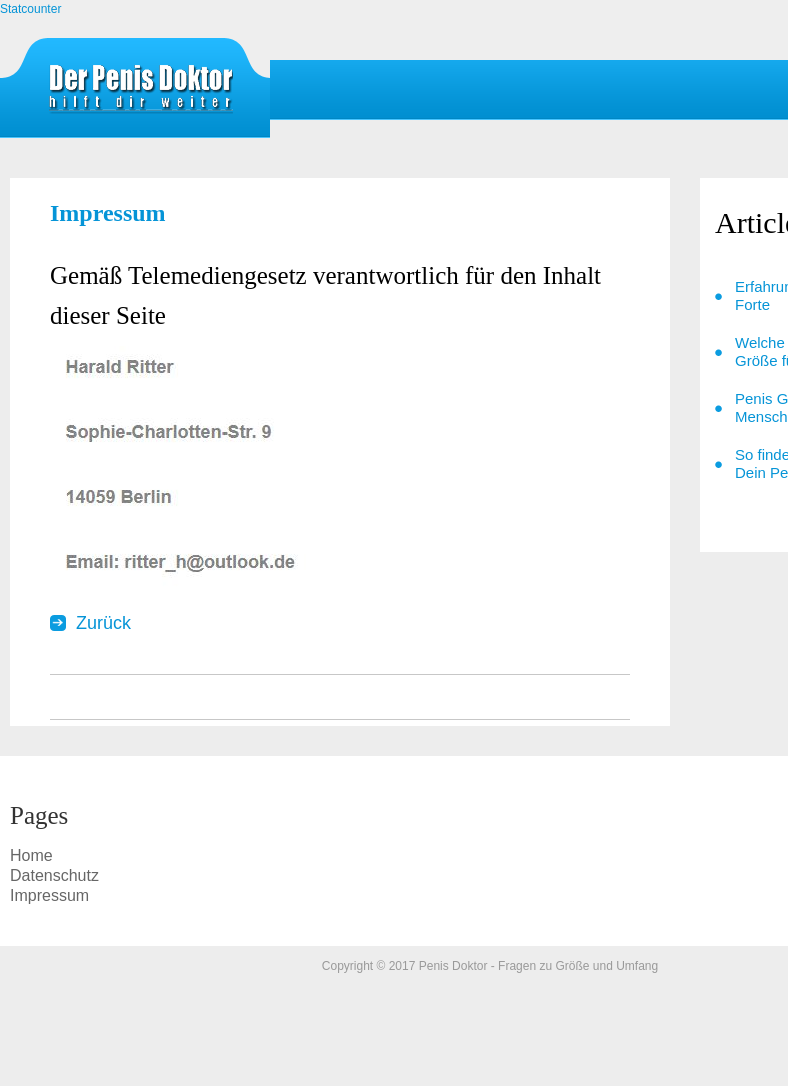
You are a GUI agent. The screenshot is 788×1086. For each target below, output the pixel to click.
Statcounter (30, 9)
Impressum (140, 93)
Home (31, 855)
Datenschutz (54, 875)
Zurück (103, 623)
